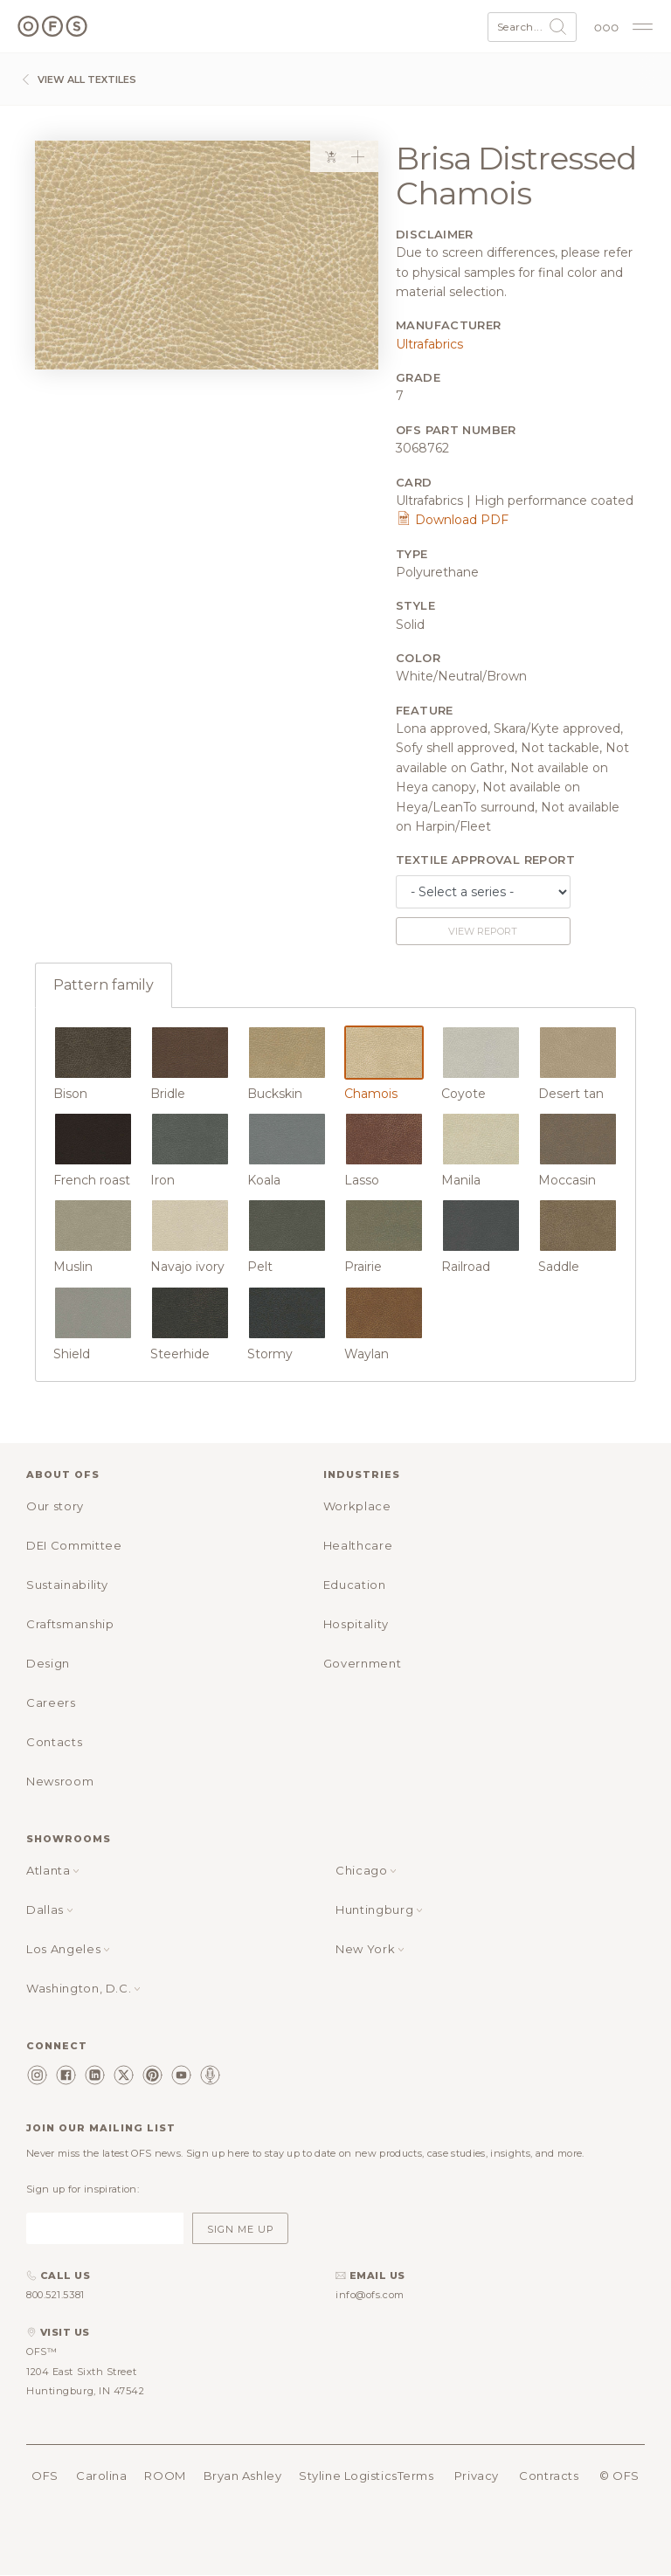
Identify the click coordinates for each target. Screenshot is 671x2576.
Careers (51, 1702)
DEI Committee (73, 1545)
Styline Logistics (348, 2476)
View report (482, 931)
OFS (45, 2476)
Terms (416, 2476)
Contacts (54, 1742)
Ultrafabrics (429, 344)
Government (362, 1663)
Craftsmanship (70, 1624)
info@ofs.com (370, 2295)
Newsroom (59, 1781)
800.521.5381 (55, 2295)
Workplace (357, 1506)
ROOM (164, 2476)
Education (354, 1585)
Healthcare (358, 1545)
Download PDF (452, 520)
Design (48, 1663)
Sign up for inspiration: (82, 2189)
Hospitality (356, 1624)
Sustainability (67, 1585)
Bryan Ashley (243, 2476)
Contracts (548, 2476)
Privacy (476, 2476)
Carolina (101, 2476)
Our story (55, 1506)
